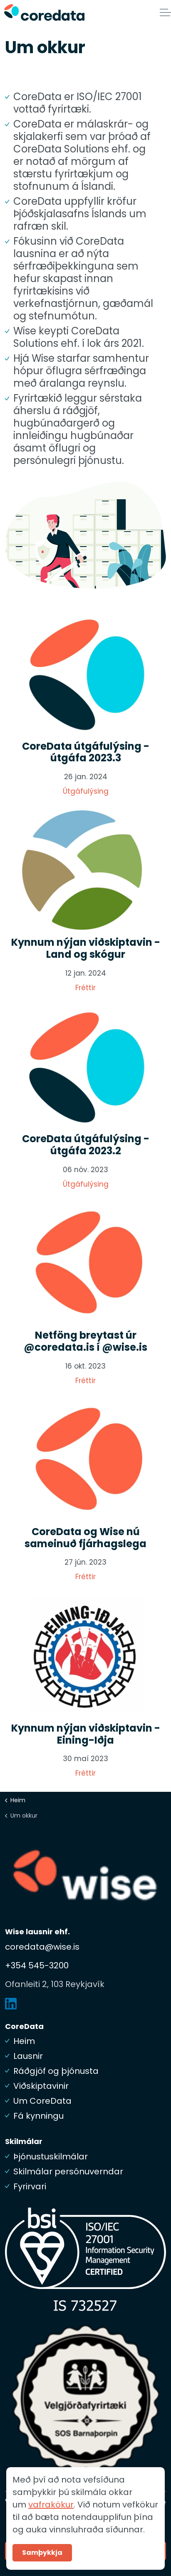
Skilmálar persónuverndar (68, 2171)
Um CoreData (42, 2101)
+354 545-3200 (37, 1965)
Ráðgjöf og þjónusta (56, 2071)
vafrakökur (51, 2540)
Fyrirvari (29, 2186)
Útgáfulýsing (86, 791)
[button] (85, 535)
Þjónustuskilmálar (50, 2156)
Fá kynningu (38, 2116)
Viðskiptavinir (41, 2086)
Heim (24, 2041)
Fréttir (85, 988)
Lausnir (28, 2056)
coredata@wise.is (42, 1947)
